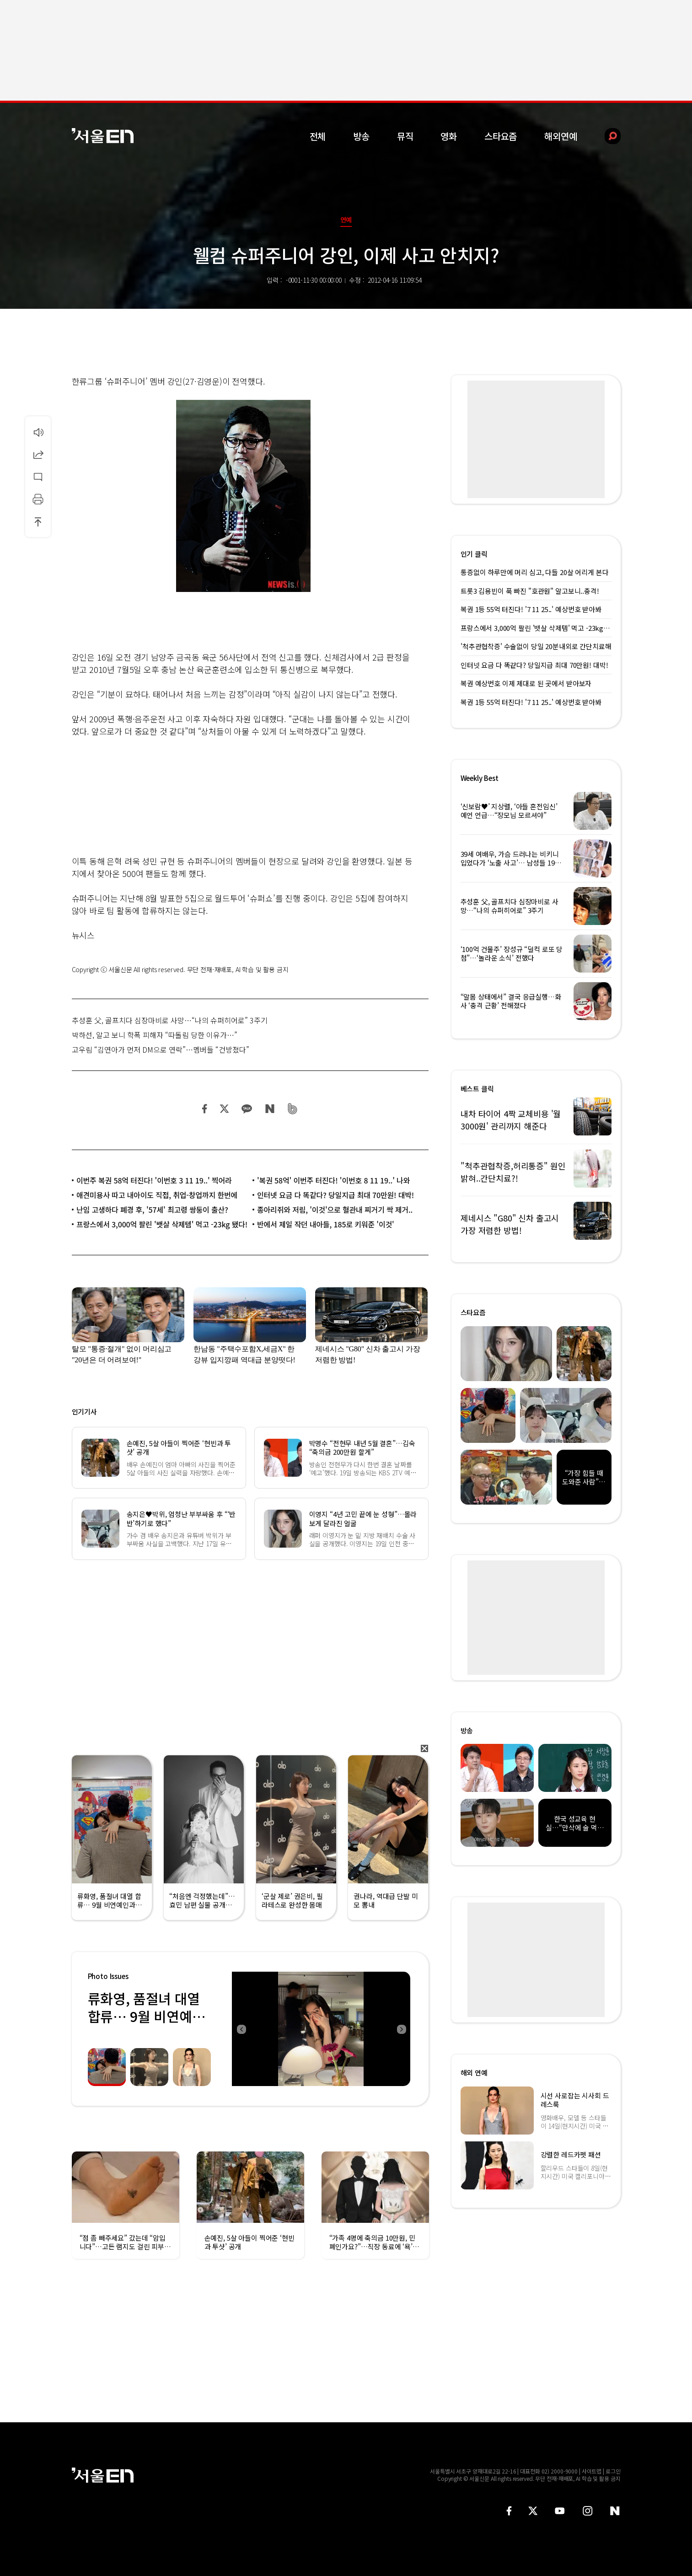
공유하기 (37, 454)
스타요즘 (500, 136)
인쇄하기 (37, 499)
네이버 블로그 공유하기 (269, 1108)
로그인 (613, 2471)
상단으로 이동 (37, 521)
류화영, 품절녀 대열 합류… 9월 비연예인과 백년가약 (146, 2016)
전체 (318, 136)
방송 (361, 136)
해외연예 (560, 136)
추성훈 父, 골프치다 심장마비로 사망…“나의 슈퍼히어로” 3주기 (170, 1020)
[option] (321, 2029)
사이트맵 (592, 2471)
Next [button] (401, 2028)
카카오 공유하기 (246, 1108)
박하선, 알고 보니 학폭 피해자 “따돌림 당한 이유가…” (154, 1034)
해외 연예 (474, 2072)
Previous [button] (241, 2028)
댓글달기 (37, 476)
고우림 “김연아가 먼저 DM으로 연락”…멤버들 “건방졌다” (160, 1049)
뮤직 (405, 136)
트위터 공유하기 (224, 1108)
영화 (448, 136)
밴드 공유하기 (292, 1108)
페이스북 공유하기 (205, 1108)
